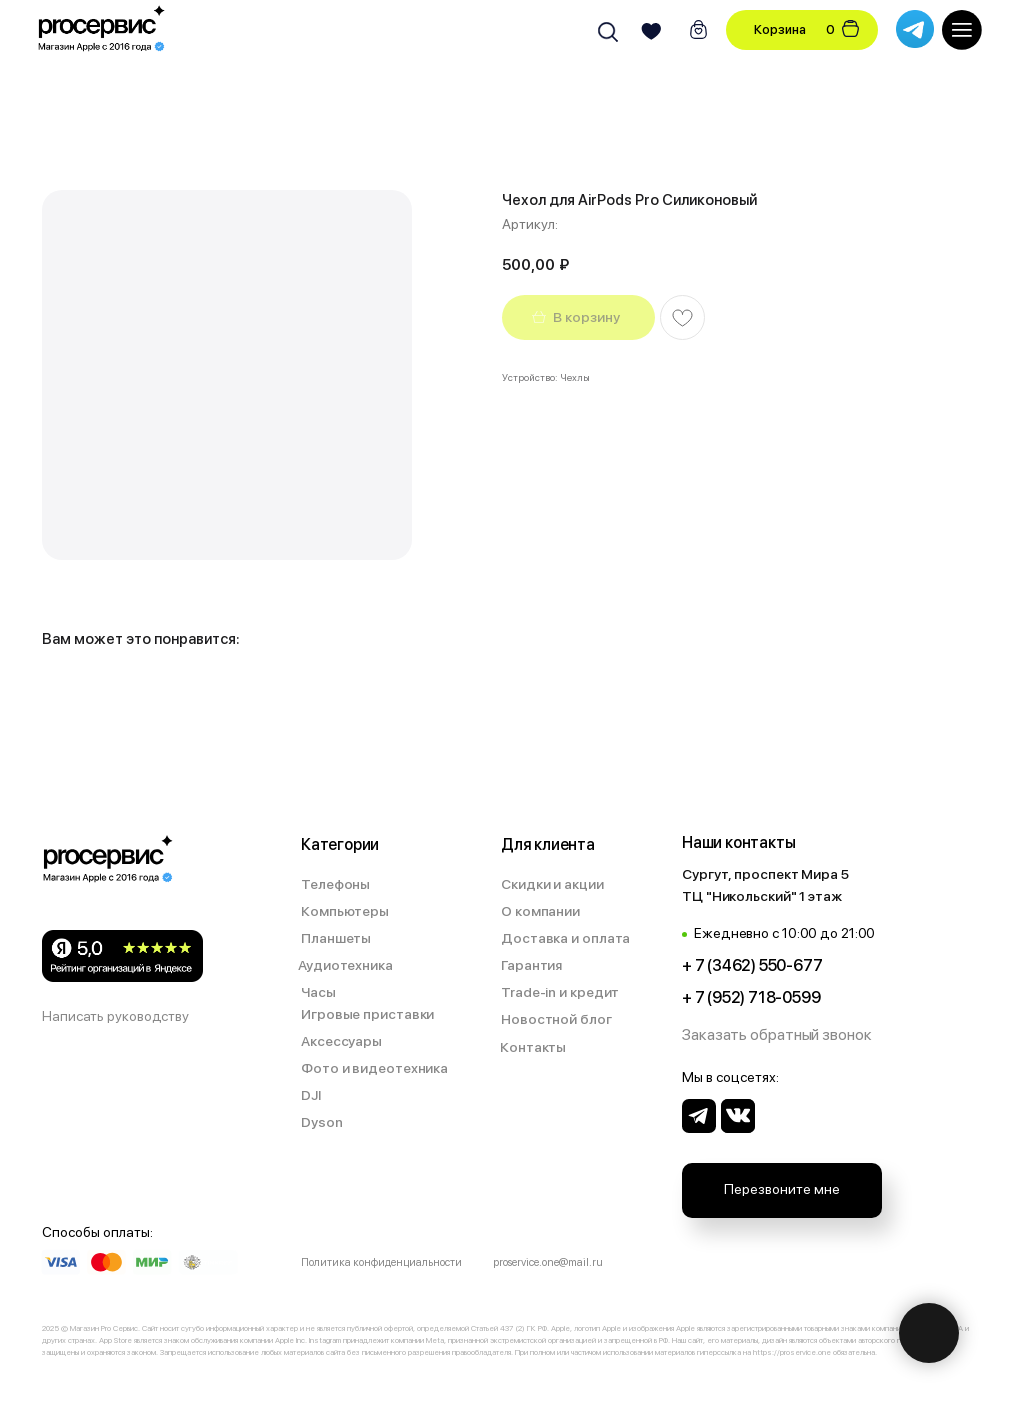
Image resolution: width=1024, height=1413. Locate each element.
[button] (779, 1035)
